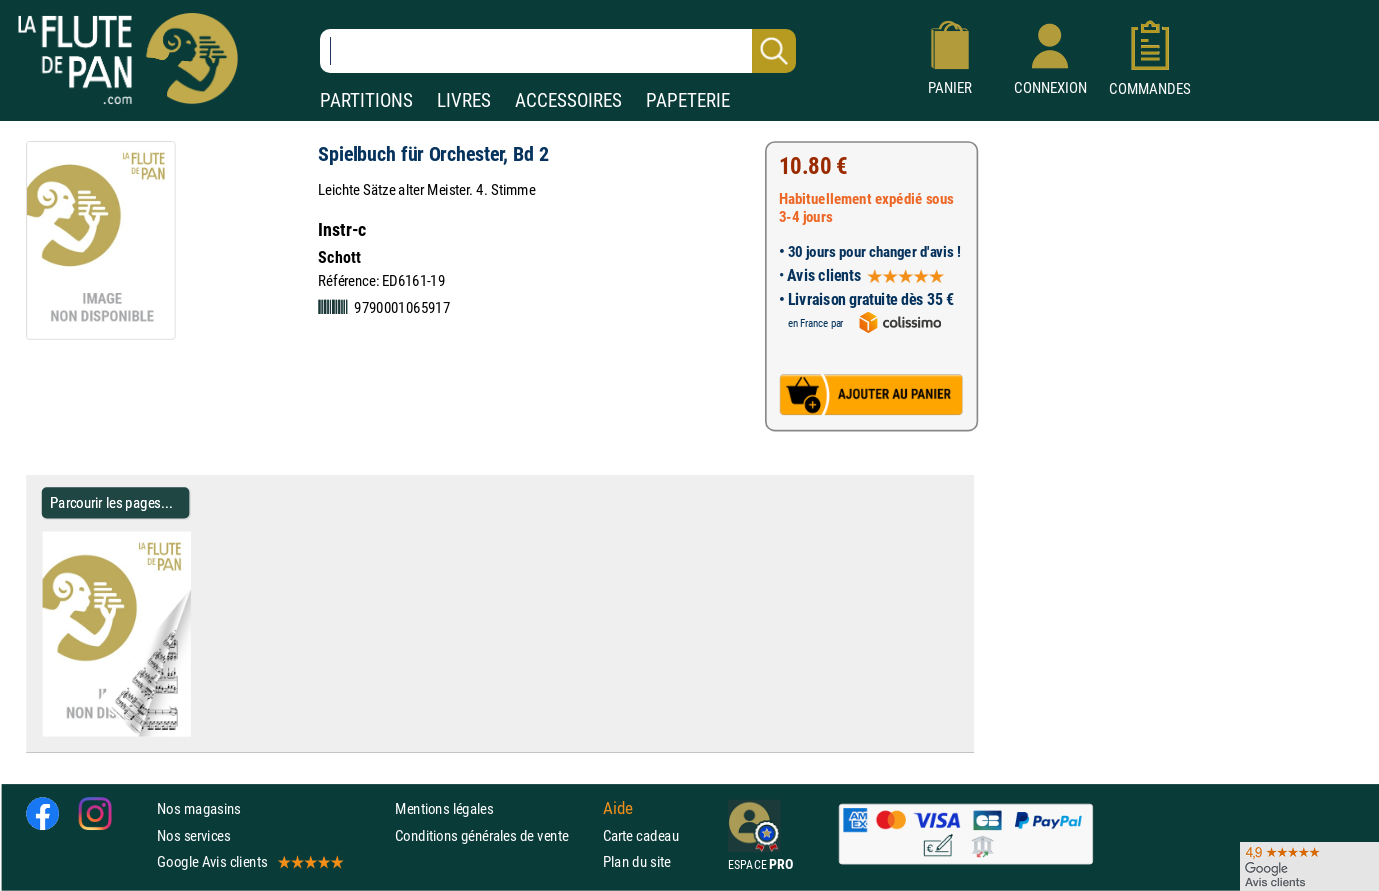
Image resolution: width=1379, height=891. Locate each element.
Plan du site (637, 861)
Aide (618, 809)
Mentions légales (444, 809)
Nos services (193, 835)
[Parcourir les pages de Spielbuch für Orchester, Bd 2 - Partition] (182, 732)
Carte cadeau (641, 835)
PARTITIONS (366, 100)
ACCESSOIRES (568, 100)
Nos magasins (199, 809)
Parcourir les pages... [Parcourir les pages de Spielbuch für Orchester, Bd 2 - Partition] (111, 502)
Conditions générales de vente (494, 835)
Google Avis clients (249, 861)
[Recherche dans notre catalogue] (558, 51)
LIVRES (464, 100)
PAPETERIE (688, 100)
